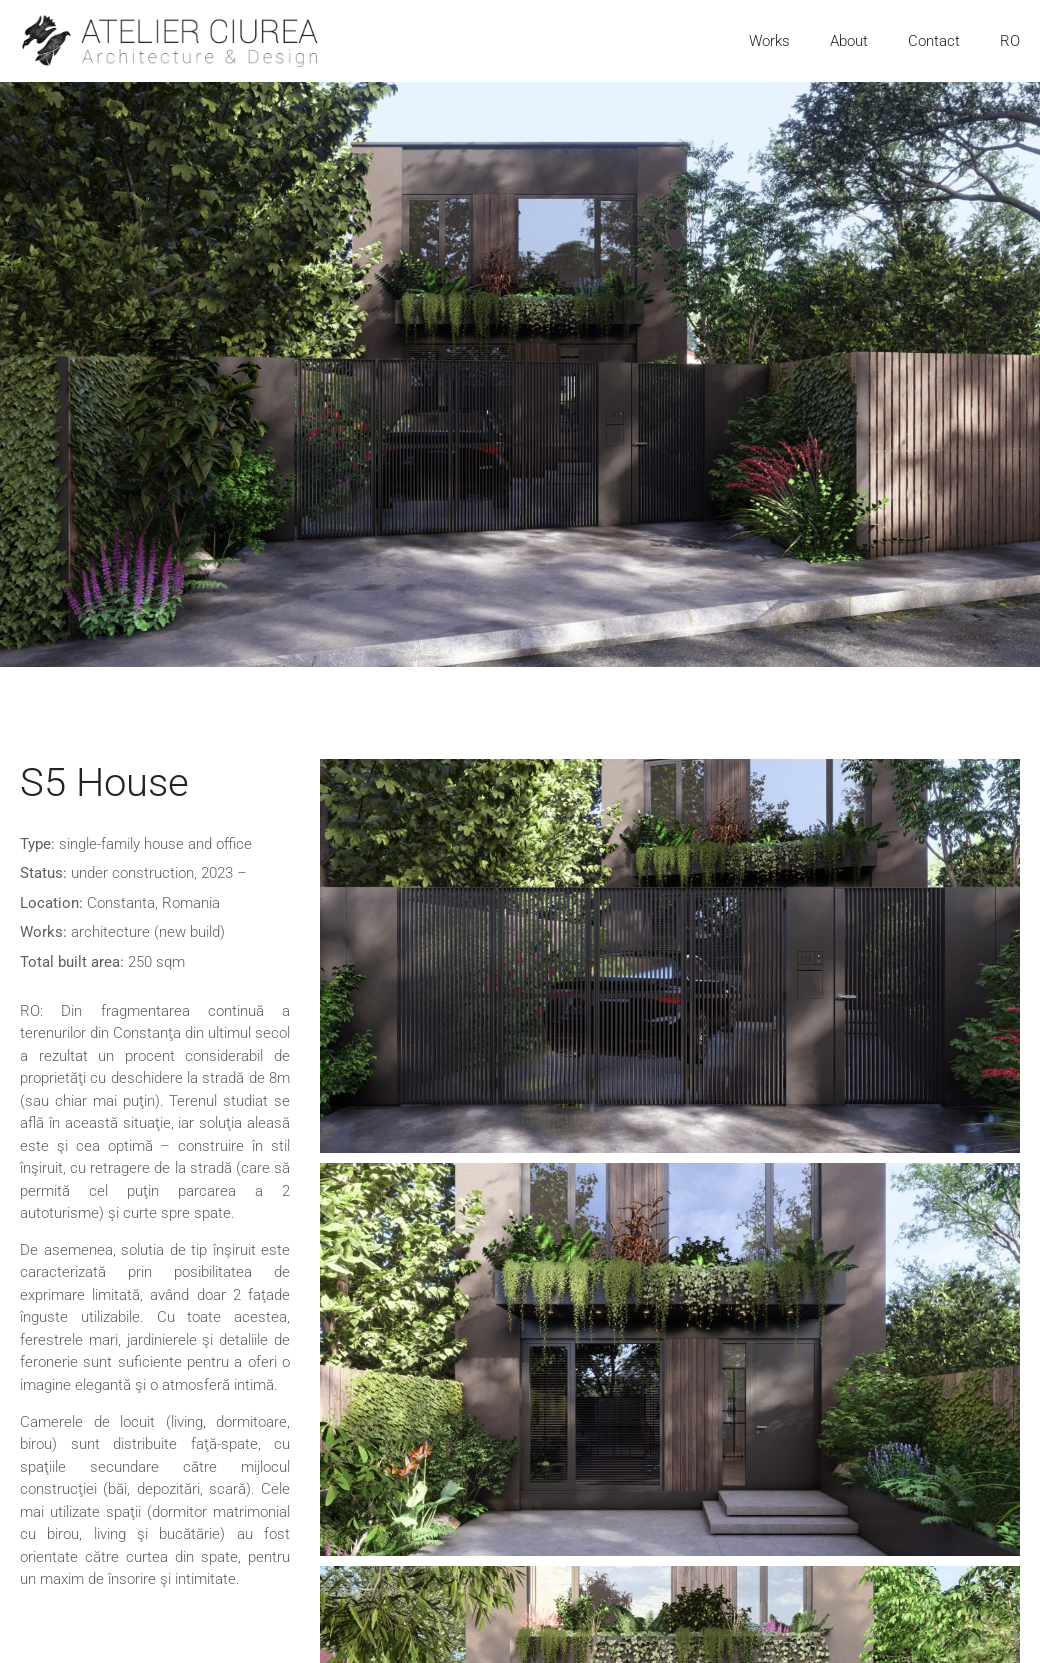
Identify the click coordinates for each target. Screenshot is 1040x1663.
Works (769, 41)
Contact (934, 41)
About (849, 41)
